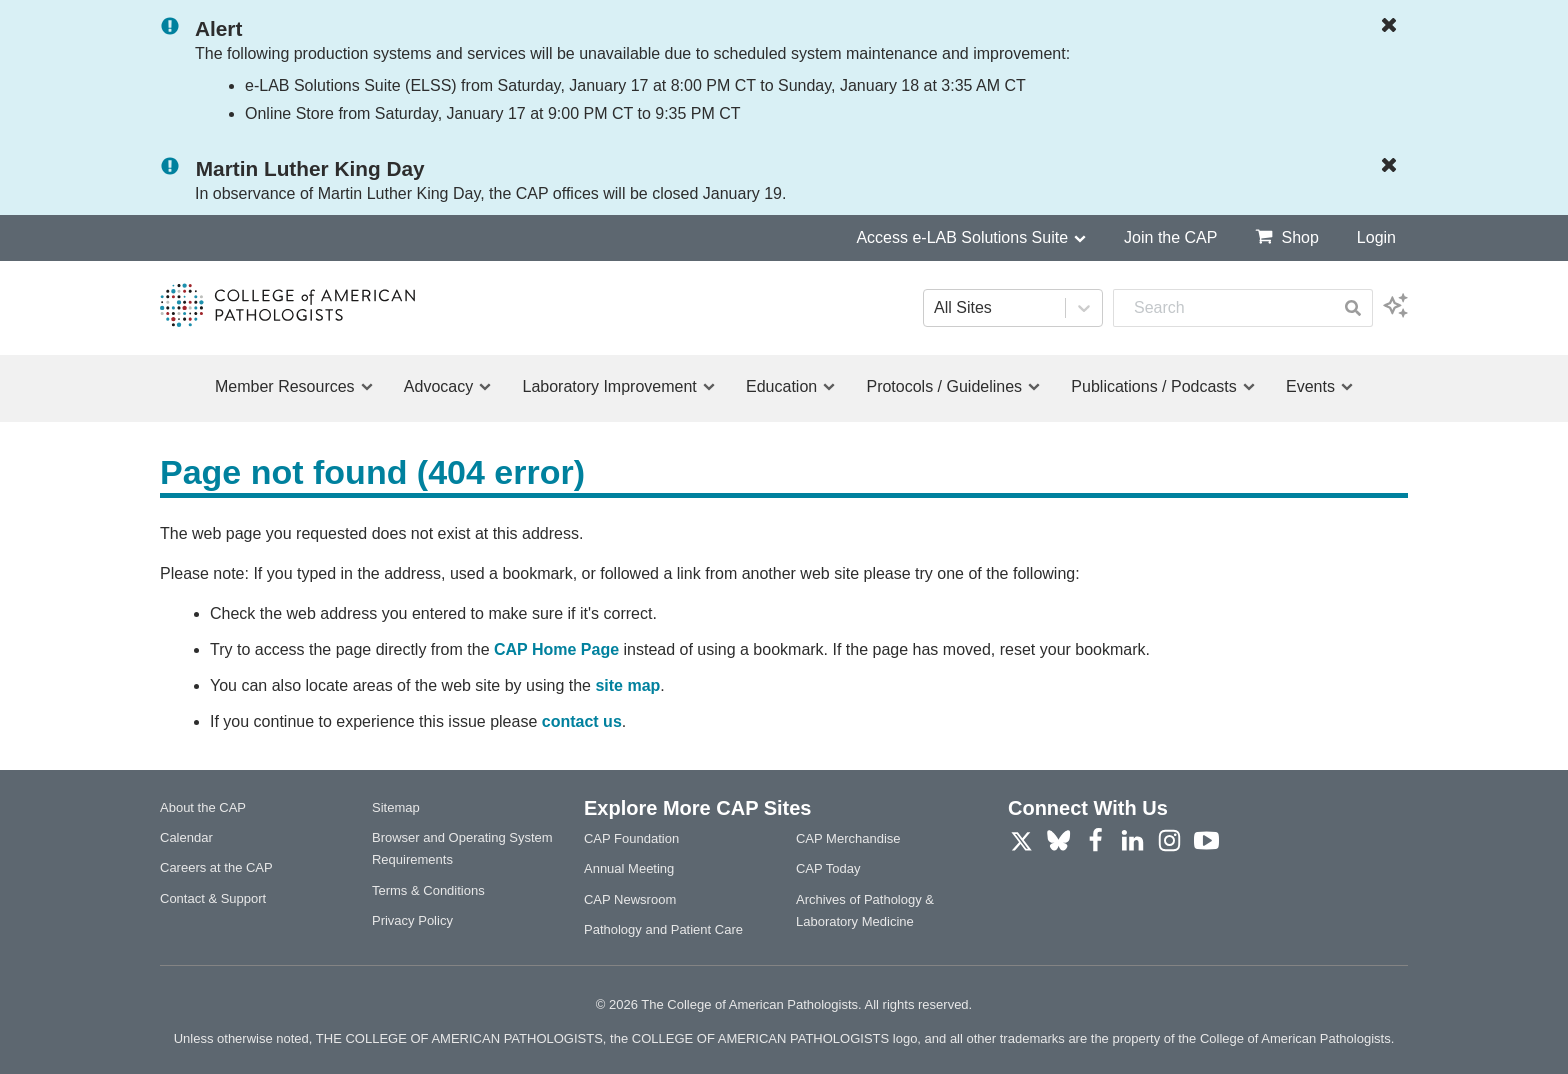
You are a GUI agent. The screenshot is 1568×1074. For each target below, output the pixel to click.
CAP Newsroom (630, 899)
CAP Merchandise (848, 838)
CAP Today (828, 868)
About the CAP (203, 807)
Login (1376, 237)
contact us (582, 721)
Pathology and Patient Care (663, 929)
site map (627, 685)
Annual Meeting (629, 868)
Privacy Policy (412, 920)
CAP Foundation (631, 838)
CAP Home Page (556, 649)
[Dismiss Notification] (1394, 26)
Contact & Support (213, 898)
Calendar (186, 837)
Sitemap (396, 807)
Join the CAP (1170, 237)
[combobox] (1223, 308)
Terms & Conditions (428, 890)
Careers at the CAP (216, 867)
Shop (1286, 236)
